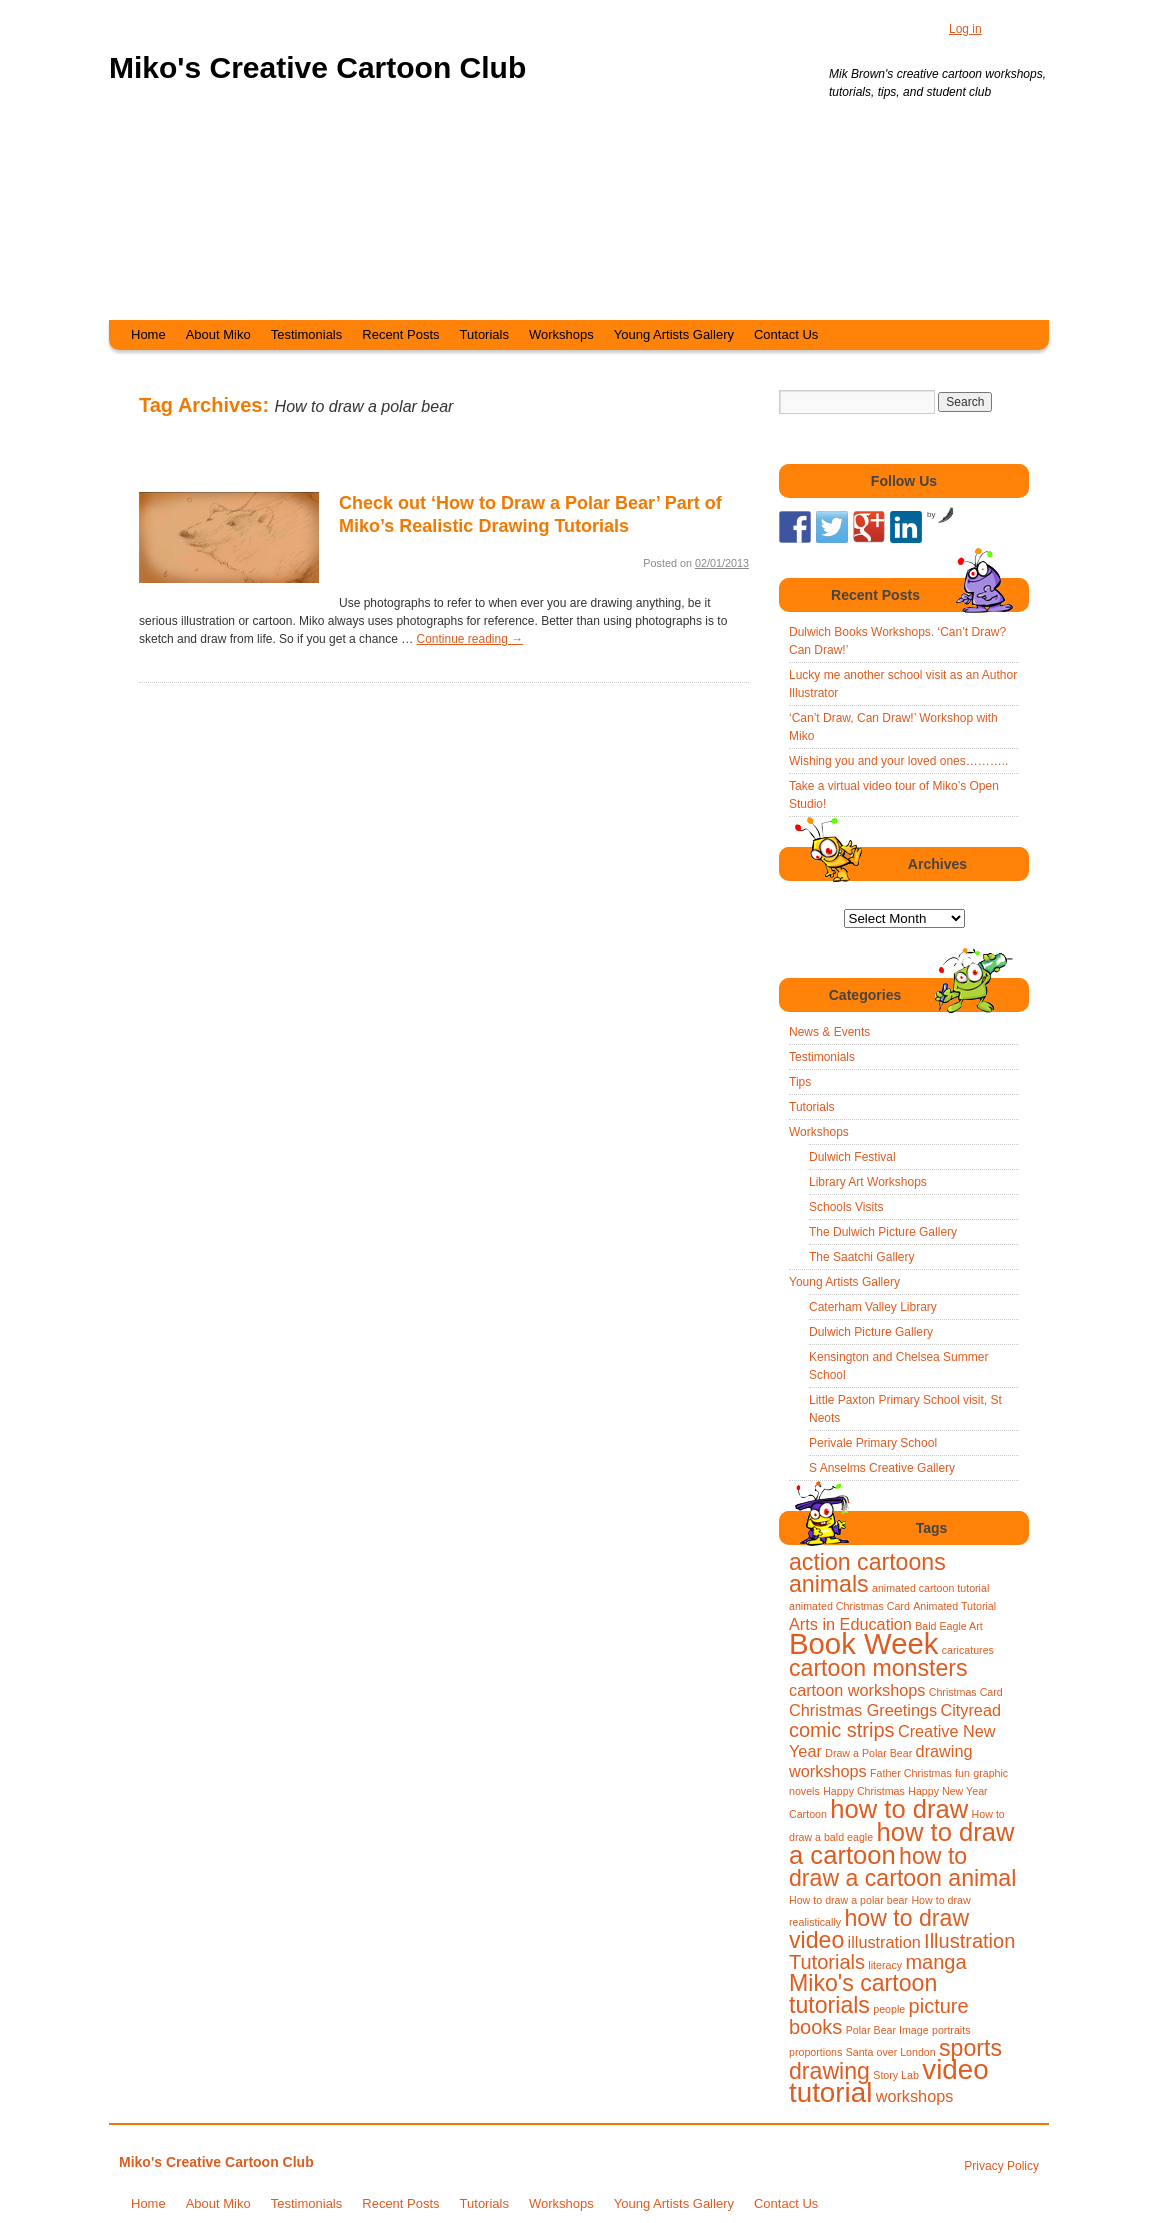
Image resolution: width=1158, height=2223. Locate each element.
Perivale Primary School (873, 1443)
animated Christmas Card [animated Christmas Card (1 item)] (849, 1606)
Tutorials (484, 334)
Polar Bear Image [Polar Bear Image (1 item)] (887, 2030)
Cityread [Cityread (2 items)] (970, 1710)
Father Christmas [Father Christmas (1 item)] (911, 1773)
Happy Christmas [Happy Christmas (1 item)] (864, 1791)
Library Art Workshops (868, 1182)
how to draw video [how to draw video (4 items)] (879, 1929)
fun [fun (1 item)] (962, 1773)
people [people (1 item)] (889, 2009)
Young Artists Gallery (674, 334)
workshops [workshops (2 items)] (915, 2096)
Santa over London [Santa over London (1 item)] (891, 2052)
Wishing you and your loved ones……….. (898, 761)
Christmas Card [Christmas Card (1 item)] (966, 1692)
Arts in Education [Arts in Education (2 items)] (850, 1624)
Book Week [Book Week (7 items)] (863, 1643)
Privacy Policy (1001, 2166)
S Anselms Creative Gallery (882, 1468)
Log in (965, 29)
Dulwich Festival (852, 1157)
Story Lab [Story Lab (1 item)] (896, 2075)
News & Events (829, 1032)
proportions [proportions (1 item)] (815, 2052)
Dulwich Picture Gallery (871, 1332)
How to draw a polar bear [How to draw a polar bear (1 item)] (848, 1900)
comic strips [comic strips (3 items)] (842, 1730)
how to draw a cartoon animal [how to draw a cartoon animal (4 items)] (902, 1867)
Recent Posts (400, 334)
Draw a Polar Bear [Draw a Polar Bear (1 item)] (868, 1753)
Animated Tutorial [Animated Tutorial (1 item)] (954, 1606)
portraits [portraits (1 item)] (951, 2030)
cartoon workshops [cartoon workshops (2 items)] (857, 1690)
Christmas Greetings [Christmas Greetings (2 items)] (863, 1710)
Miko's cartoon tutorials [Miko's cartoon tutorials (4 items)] (863, 1994)
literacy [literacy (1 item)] (885, 1965)
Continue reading (469, 639)
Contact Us (786, 334)
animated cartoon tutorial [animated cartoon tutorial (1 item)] (930, 1588)
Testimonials (307, 334)
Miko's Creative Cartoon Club (317, 67)
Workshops (561, 334)
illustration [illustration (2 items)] (884, 1942)
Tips (800, 1082)
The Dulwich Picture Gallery (883, 1232)
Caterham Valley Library (873, 1307)
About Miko (218, 334)
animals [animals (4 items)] (829, 1584)
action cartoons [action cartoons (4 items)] (867, 1562)
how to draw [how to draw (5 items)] (899, 1809)
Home (148, 334)
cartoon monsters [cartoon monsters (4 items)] (878, 1668)
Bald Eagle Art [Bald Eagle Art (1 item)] (949, 1626)
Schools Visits (846, 1207)
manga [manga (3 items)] (935, 1962)
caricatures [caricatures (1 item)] (968, 1650)
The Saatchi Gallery (861, 1257)
